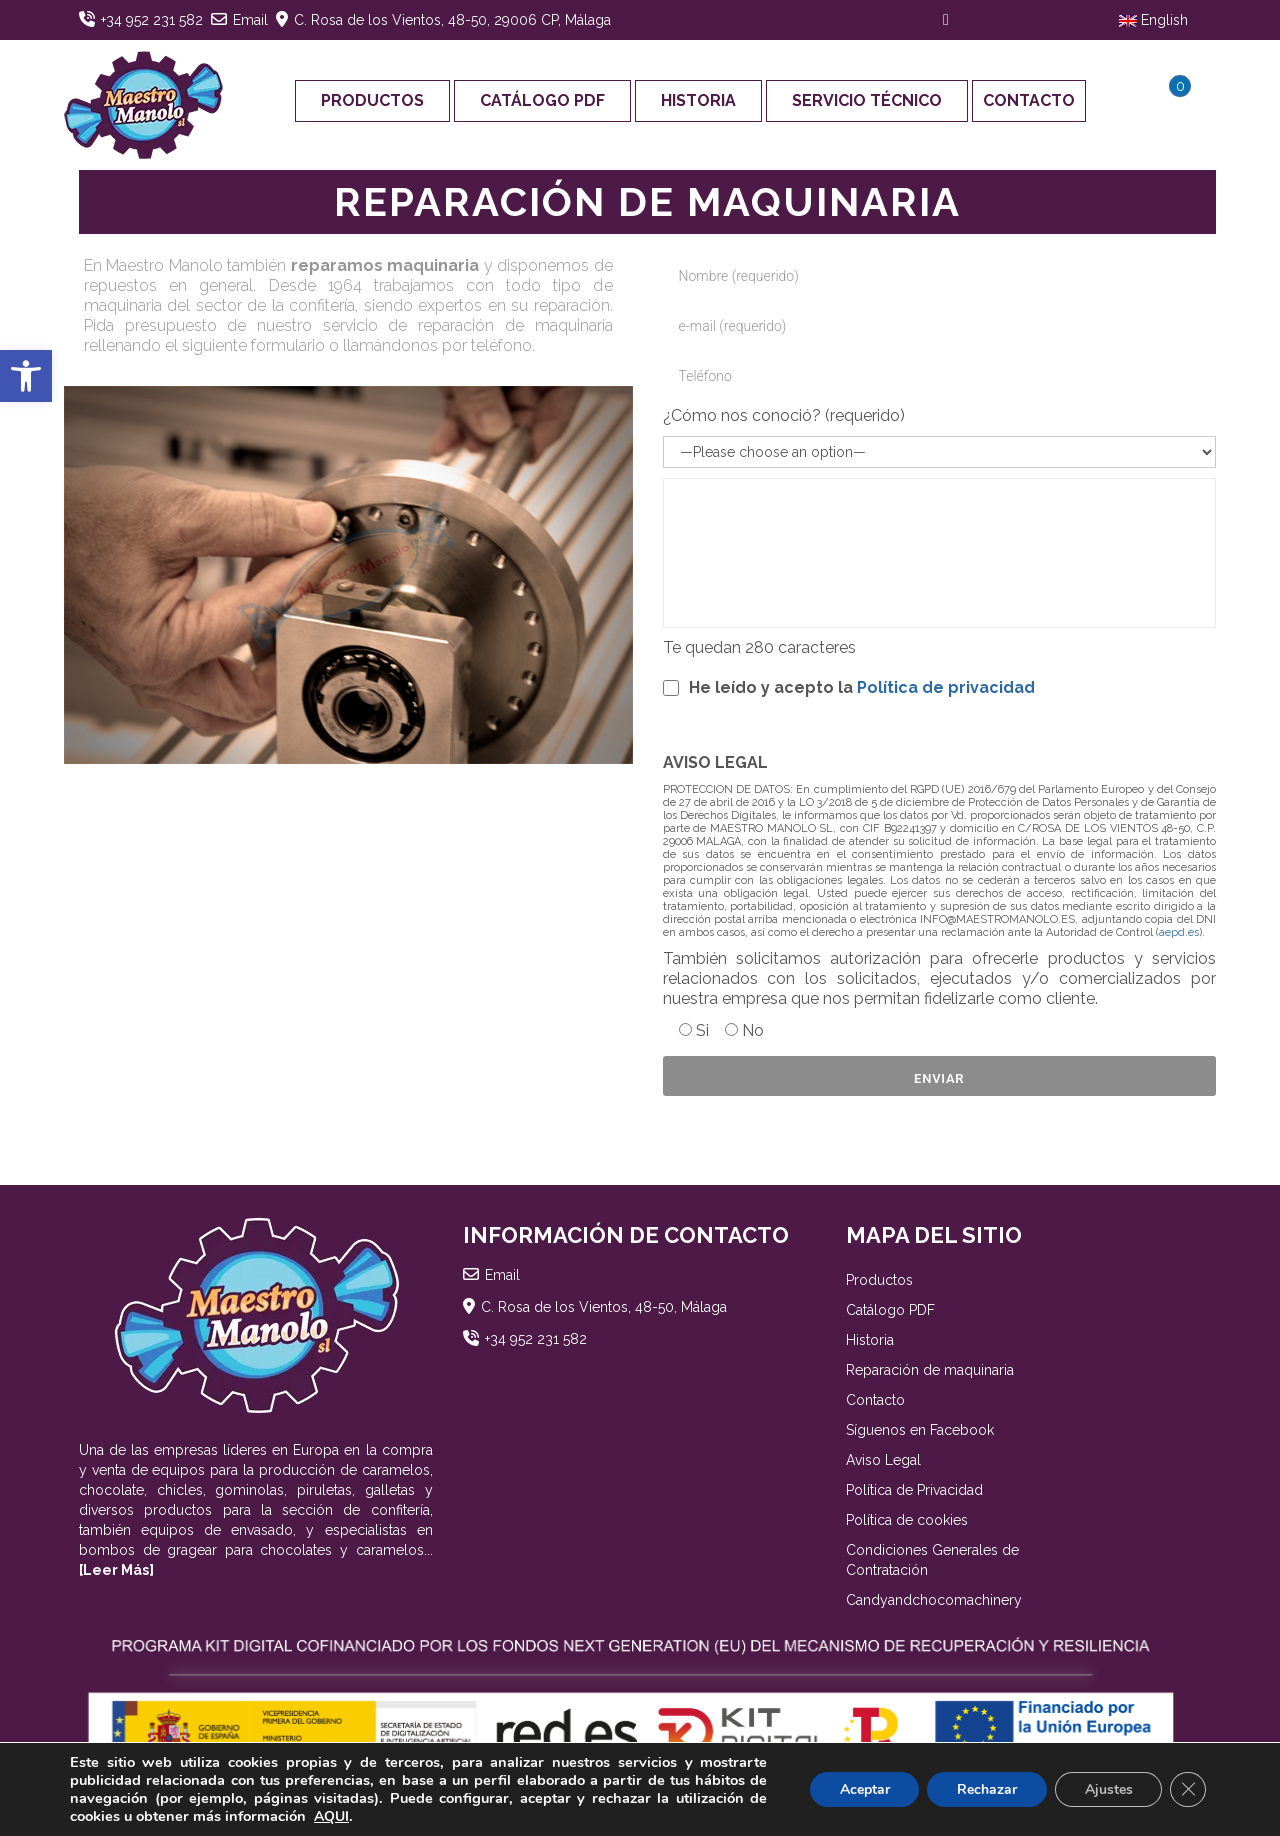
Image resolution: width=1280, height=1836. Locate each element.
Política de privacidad (946, 687)
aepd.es (1179, 932)
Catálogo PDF (542, 100)
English (1153, 20)
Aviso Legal (883, 1460)
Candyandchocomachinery (934, 1600)
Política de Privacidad (914, 1490)
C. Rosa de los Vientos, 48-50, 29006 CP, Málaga (452, 20)
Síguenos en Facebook (920, 1430)
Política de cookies (907, 1520)
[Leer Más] (116, 1570)
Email (250, 20)
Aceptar (863, 1789)
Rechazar (986, 1789)
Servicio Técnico (867, 100)
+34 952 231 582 (152, 20)
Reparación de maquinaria (930, 1370)
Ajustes (1108, 1789)
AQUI (331, 1816)
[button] (26, 376)
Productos (372, 100)
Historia (698, 100)
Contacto (1029, 100)
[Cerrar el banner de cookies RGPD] (1188, 1790)
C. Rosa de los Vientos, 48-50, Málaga (604, 1307)
